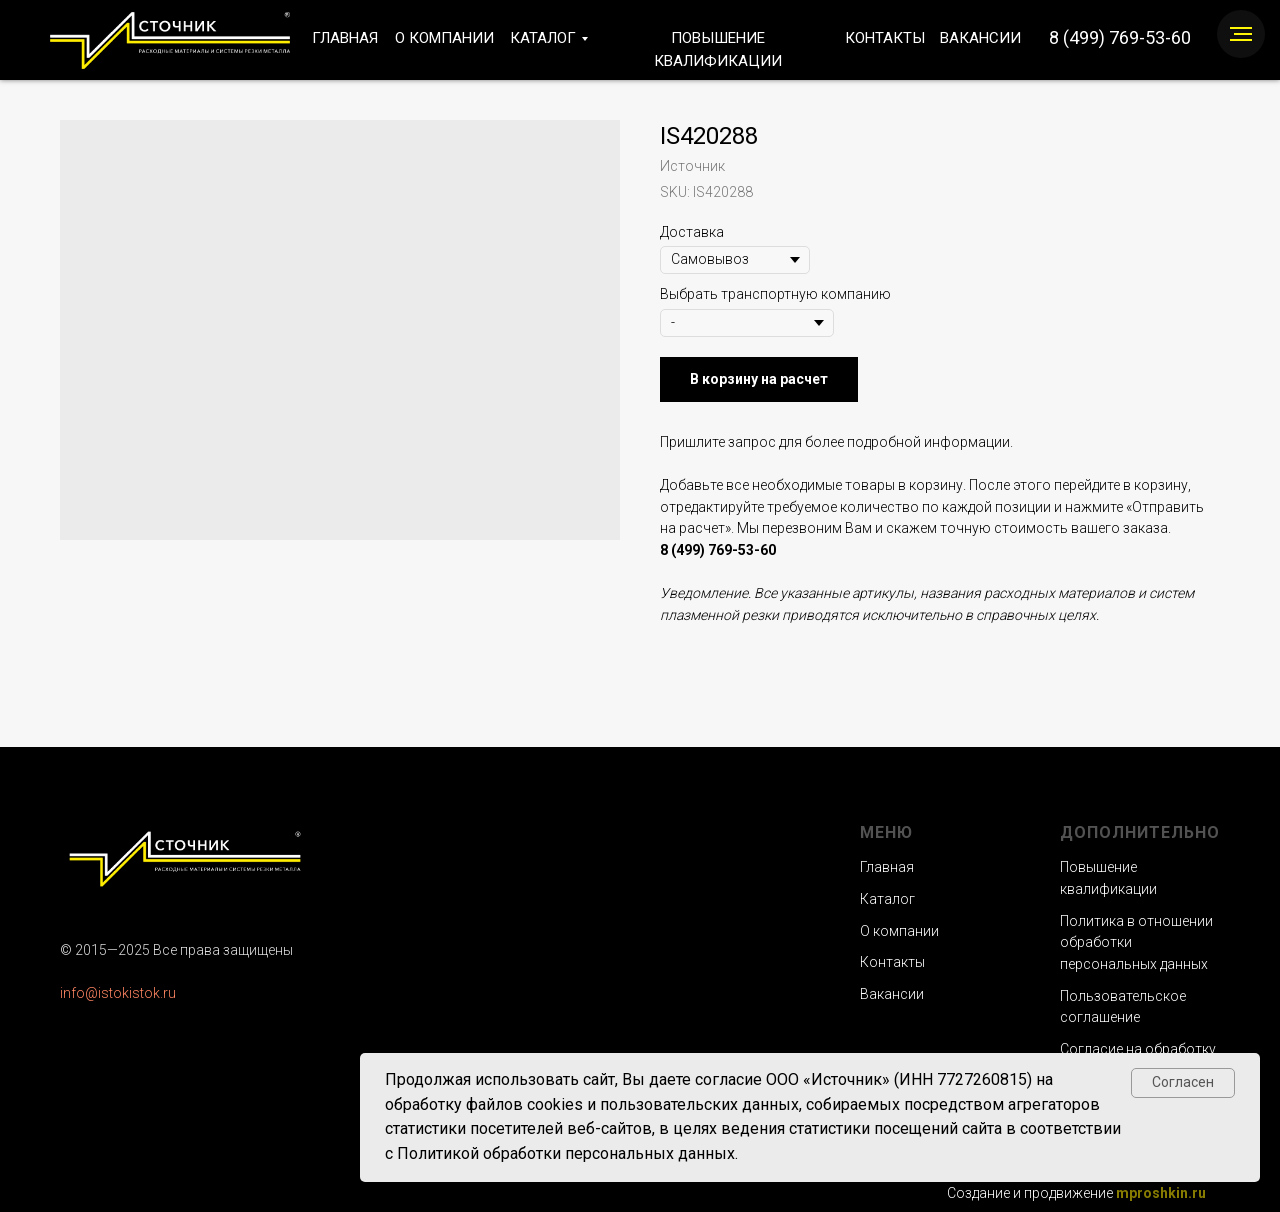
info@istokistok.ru (118, 993)
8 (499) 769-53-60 (1120, 37)
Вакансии (892, 994)
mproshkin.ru (1161, 1193)
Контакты (892, 962)
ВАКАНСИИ (980, 38)
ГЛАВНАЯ (345, 38)
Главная (887, 867)
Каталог (887, 899)
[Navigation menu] (1241, 34)
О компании (899, 931)
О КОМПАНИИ (444, 38)
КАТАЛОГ (543, 38)
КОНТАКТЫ (885, 38)
